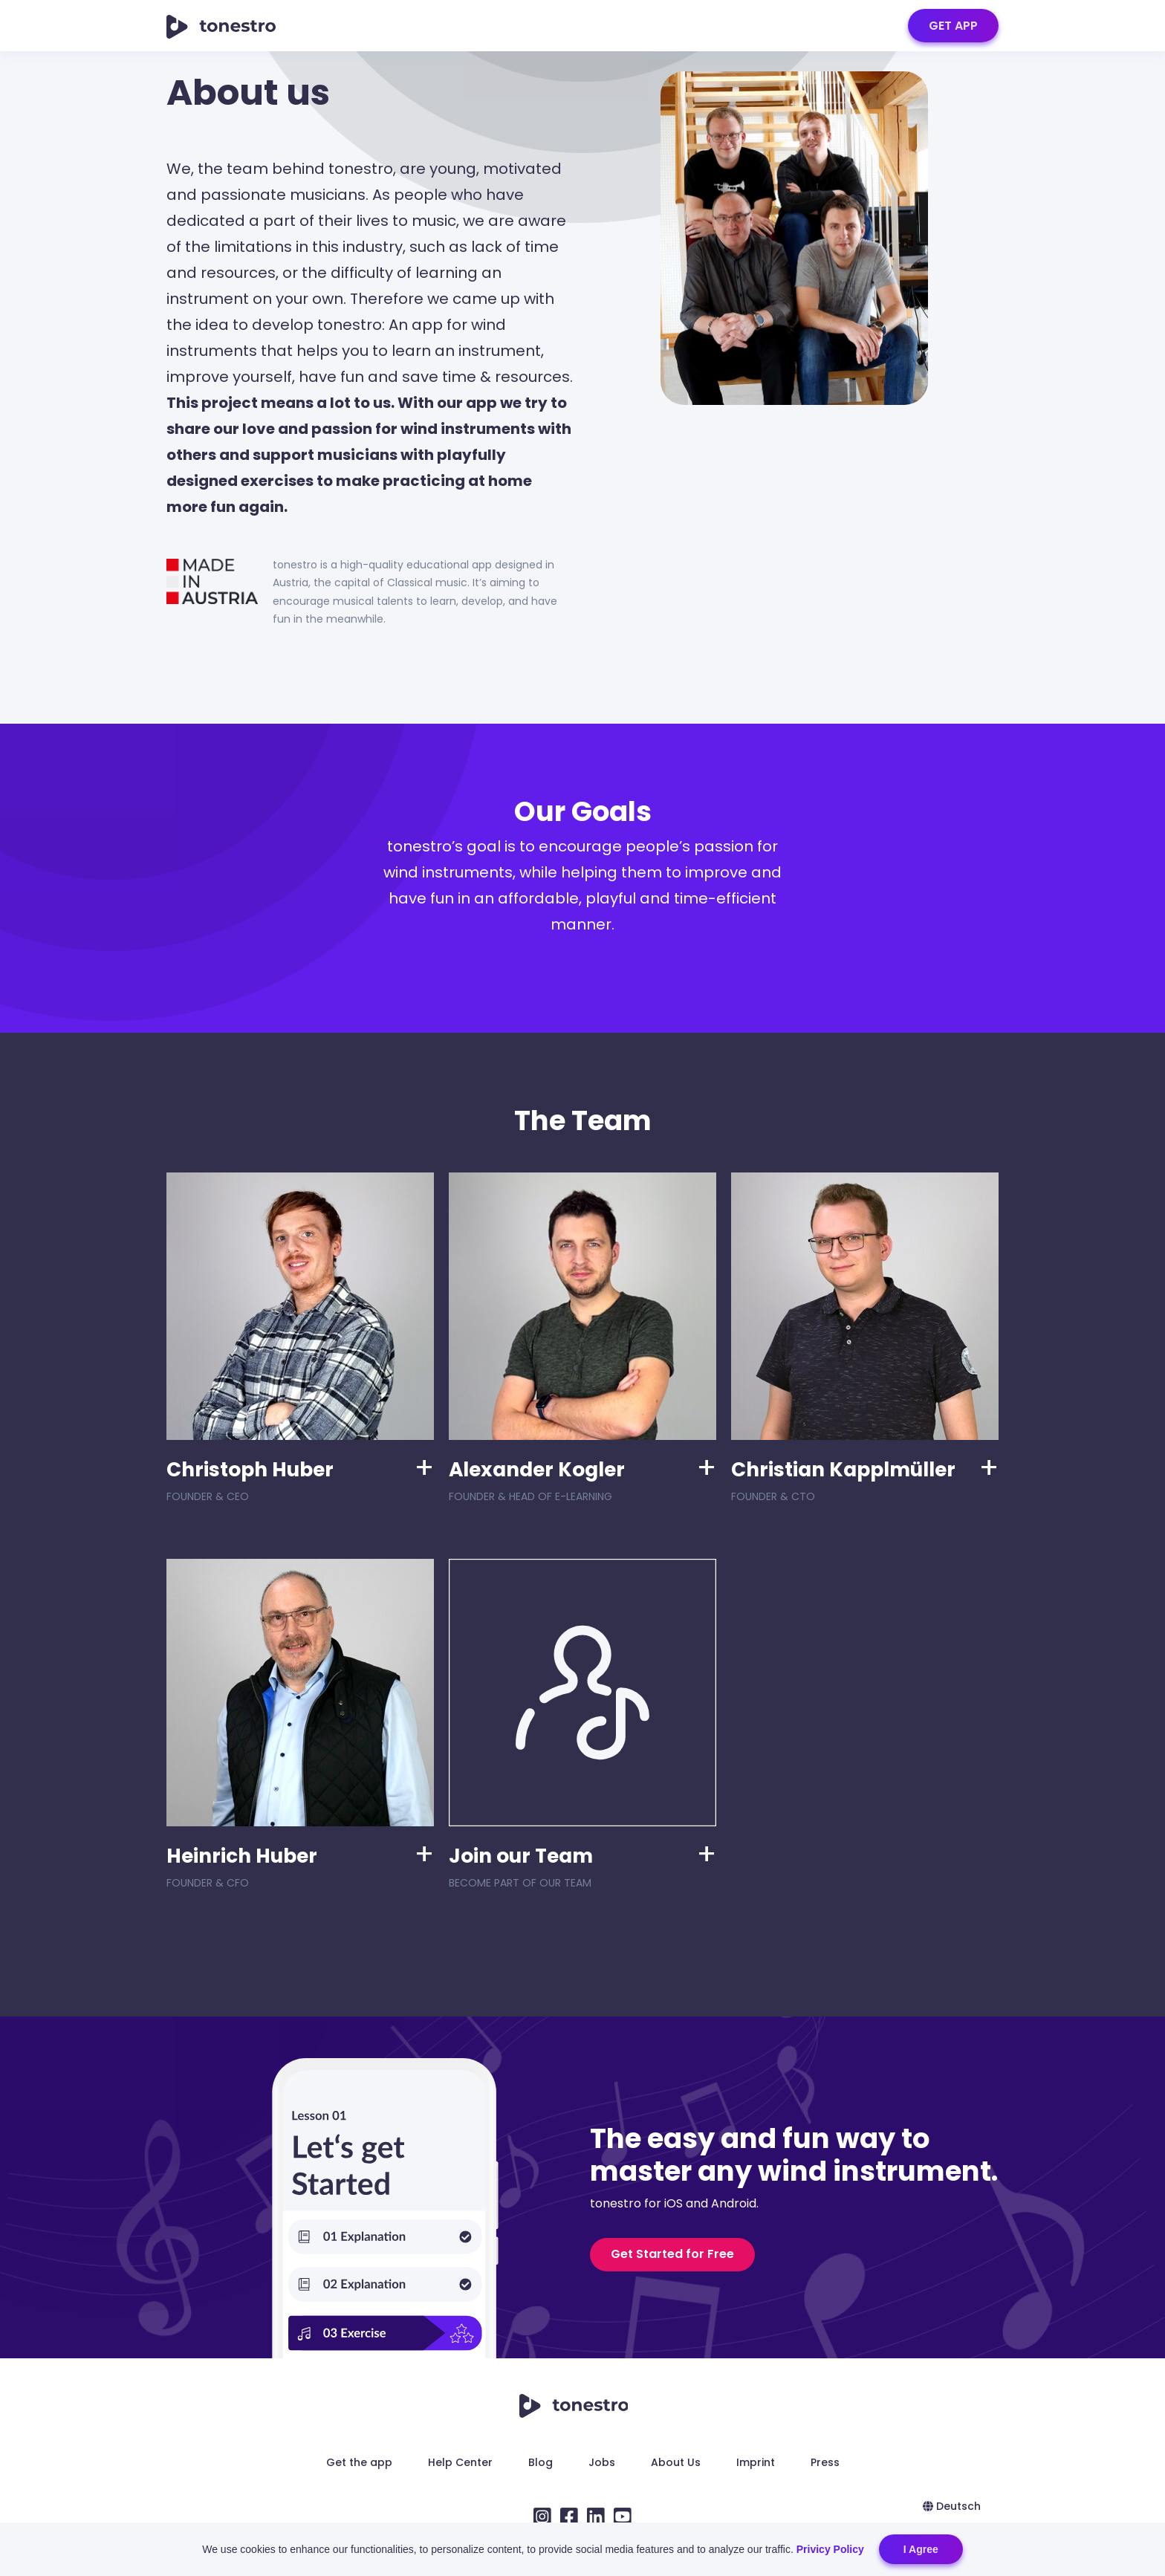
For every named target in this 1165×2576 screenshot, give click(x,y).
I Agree (920, 2549)
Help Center (460, 2462)
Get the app (359, 2462)
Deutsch (952, 2506)
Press (825, 2462)
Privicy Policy (830, 2549)
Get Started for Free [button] (672, 2253)
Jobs (601, 2462)
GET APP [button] (953, 25)
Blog (540, 2462)
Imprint (755, 2462)
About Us (676, 2462)
